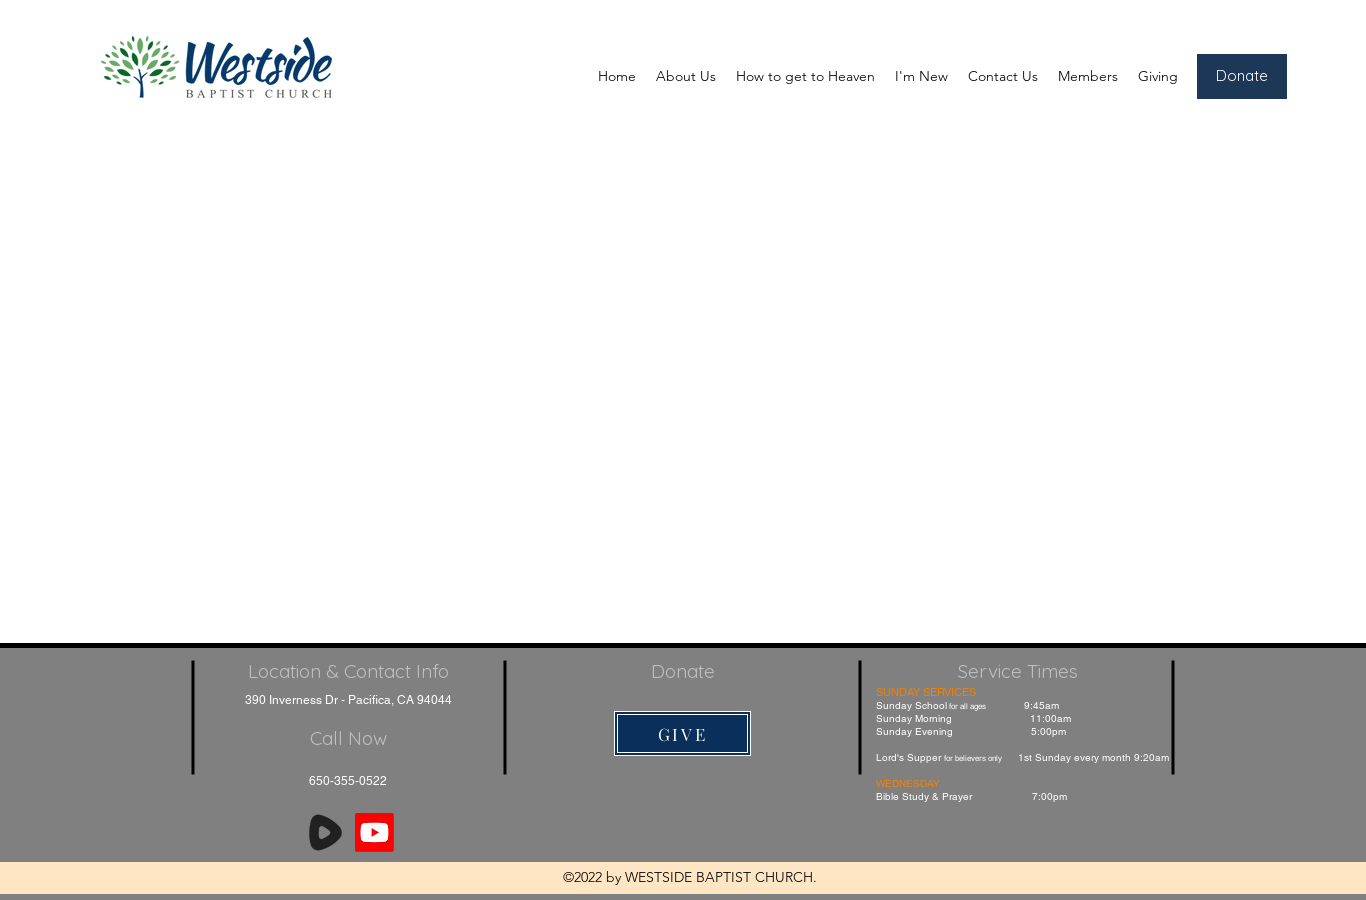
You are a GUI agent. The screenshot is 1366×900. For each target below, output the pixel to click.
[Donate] (1242, 76)
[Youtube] (374, 832)
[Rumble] (325, 832)
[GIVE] (682, 733)
